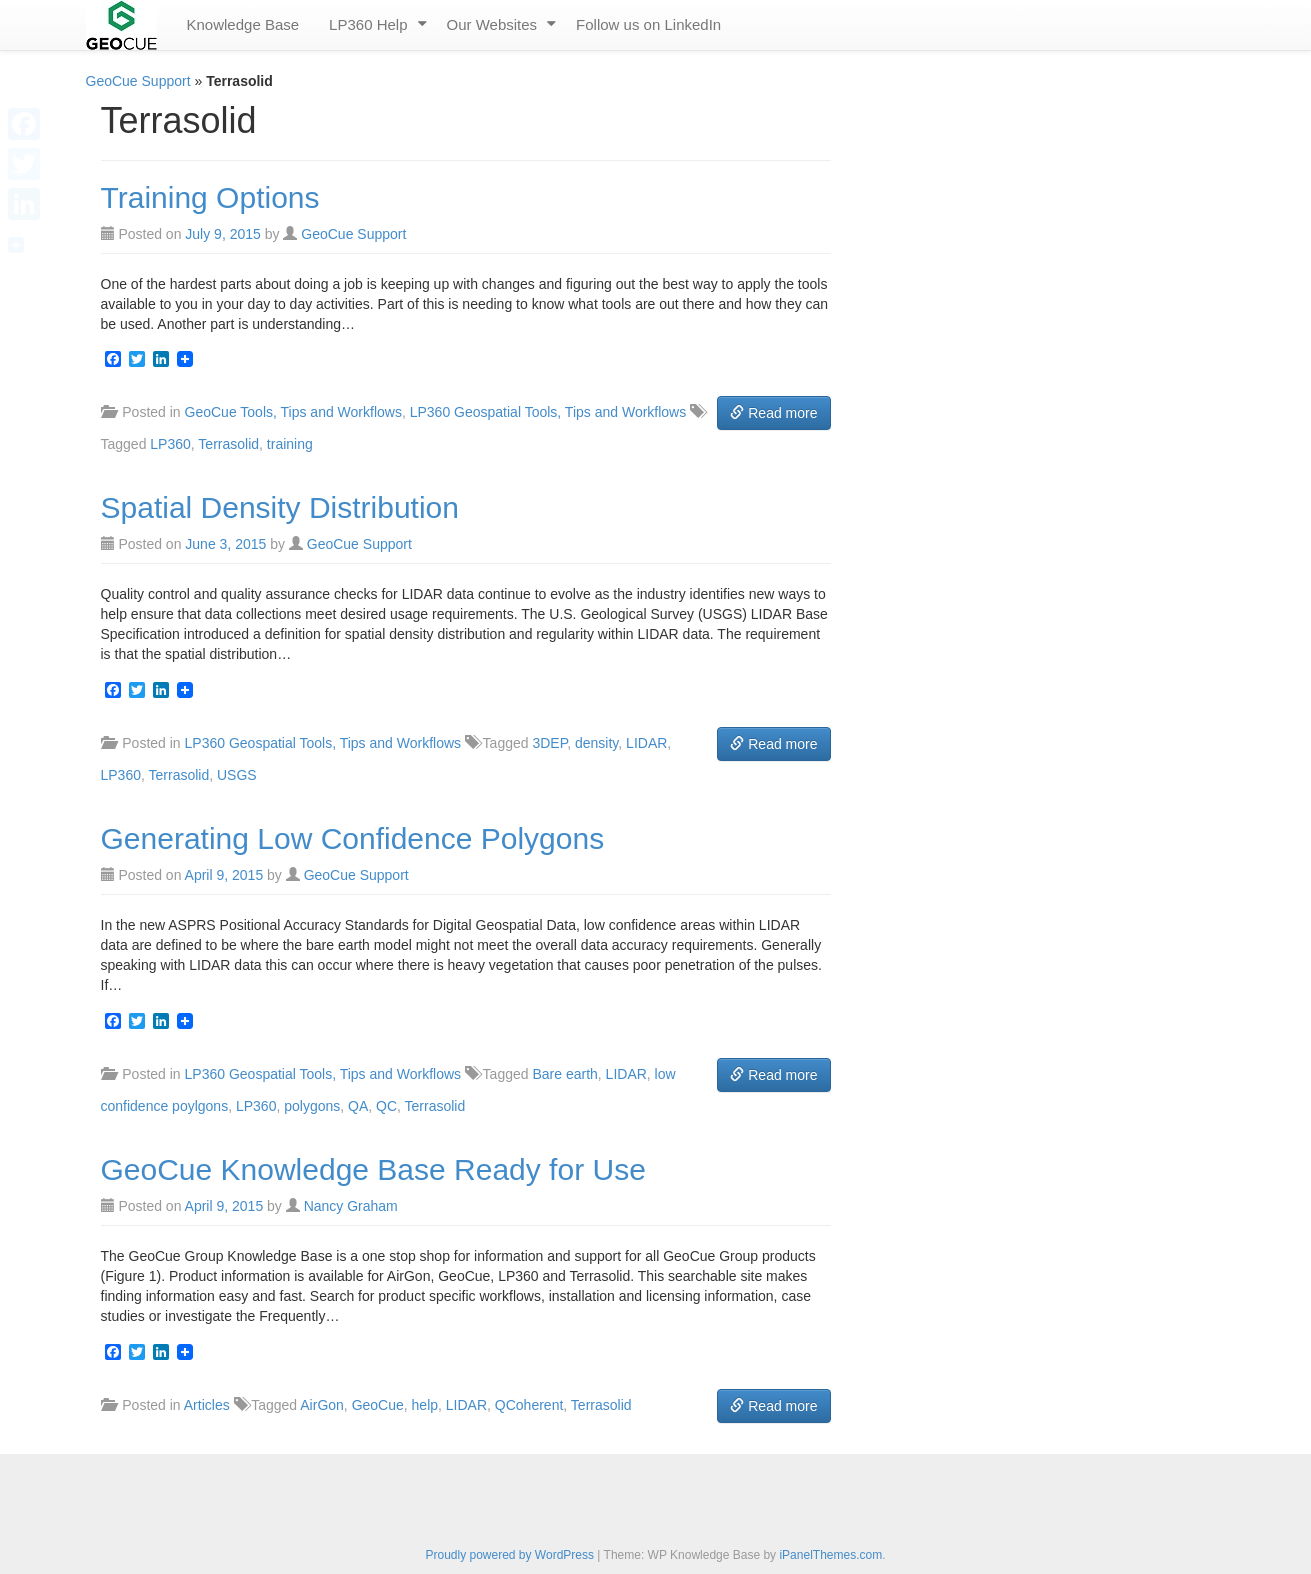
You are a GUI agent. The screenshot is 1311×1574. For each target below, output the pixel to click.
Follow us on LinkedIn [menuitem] (648, 24)
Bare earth (564, 1074)
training (290, 444)
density (596, 743)
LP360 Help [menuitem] (368, 24)
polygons (312, 1106)
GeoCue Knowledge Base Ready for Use (373, 1169)
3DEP (549, 743)
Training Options (210, 197)
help (425, 1405)
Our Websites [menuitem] (492, 24)
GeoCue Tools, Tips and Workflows (293, 412)
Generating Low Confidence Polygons (353, 838)
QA (358, 1106)
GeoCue (378, 1405)
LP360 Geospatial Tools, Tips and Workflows (548, 412)
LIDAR (646, 743)
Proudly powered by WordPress (509, 1555)
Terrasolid (228, 444)
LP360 (170, 444)
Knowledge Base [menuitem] (243, 24)
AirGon (322, 1405)
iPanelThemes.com (830, 1555)
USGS (237, 775)
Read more (773, 413)
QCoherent (529, 1405)
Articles (207, 1405)
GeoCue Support (138, 81)
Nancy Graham (351, 1206)
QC (386, 1106)
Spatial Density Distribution (280, 507)
